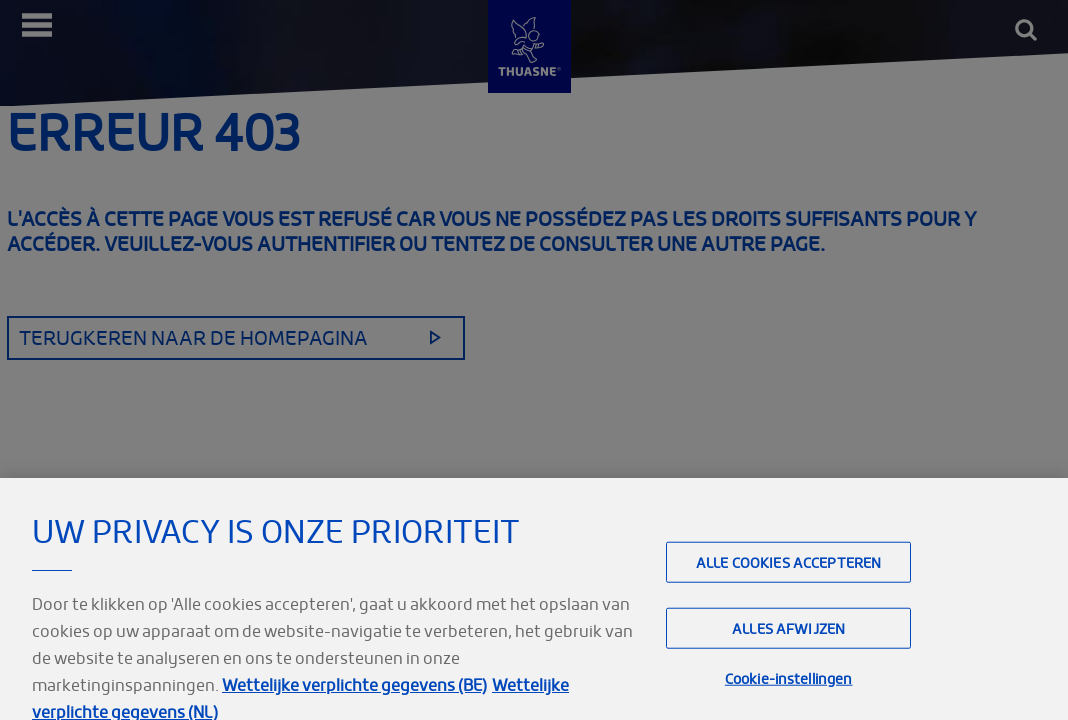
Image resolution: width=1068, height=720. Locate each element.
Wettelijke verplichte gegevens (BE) (354, 693)
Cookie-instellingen (789, 686)
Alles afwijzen (788, 636)
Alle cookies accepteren (788, 570)
